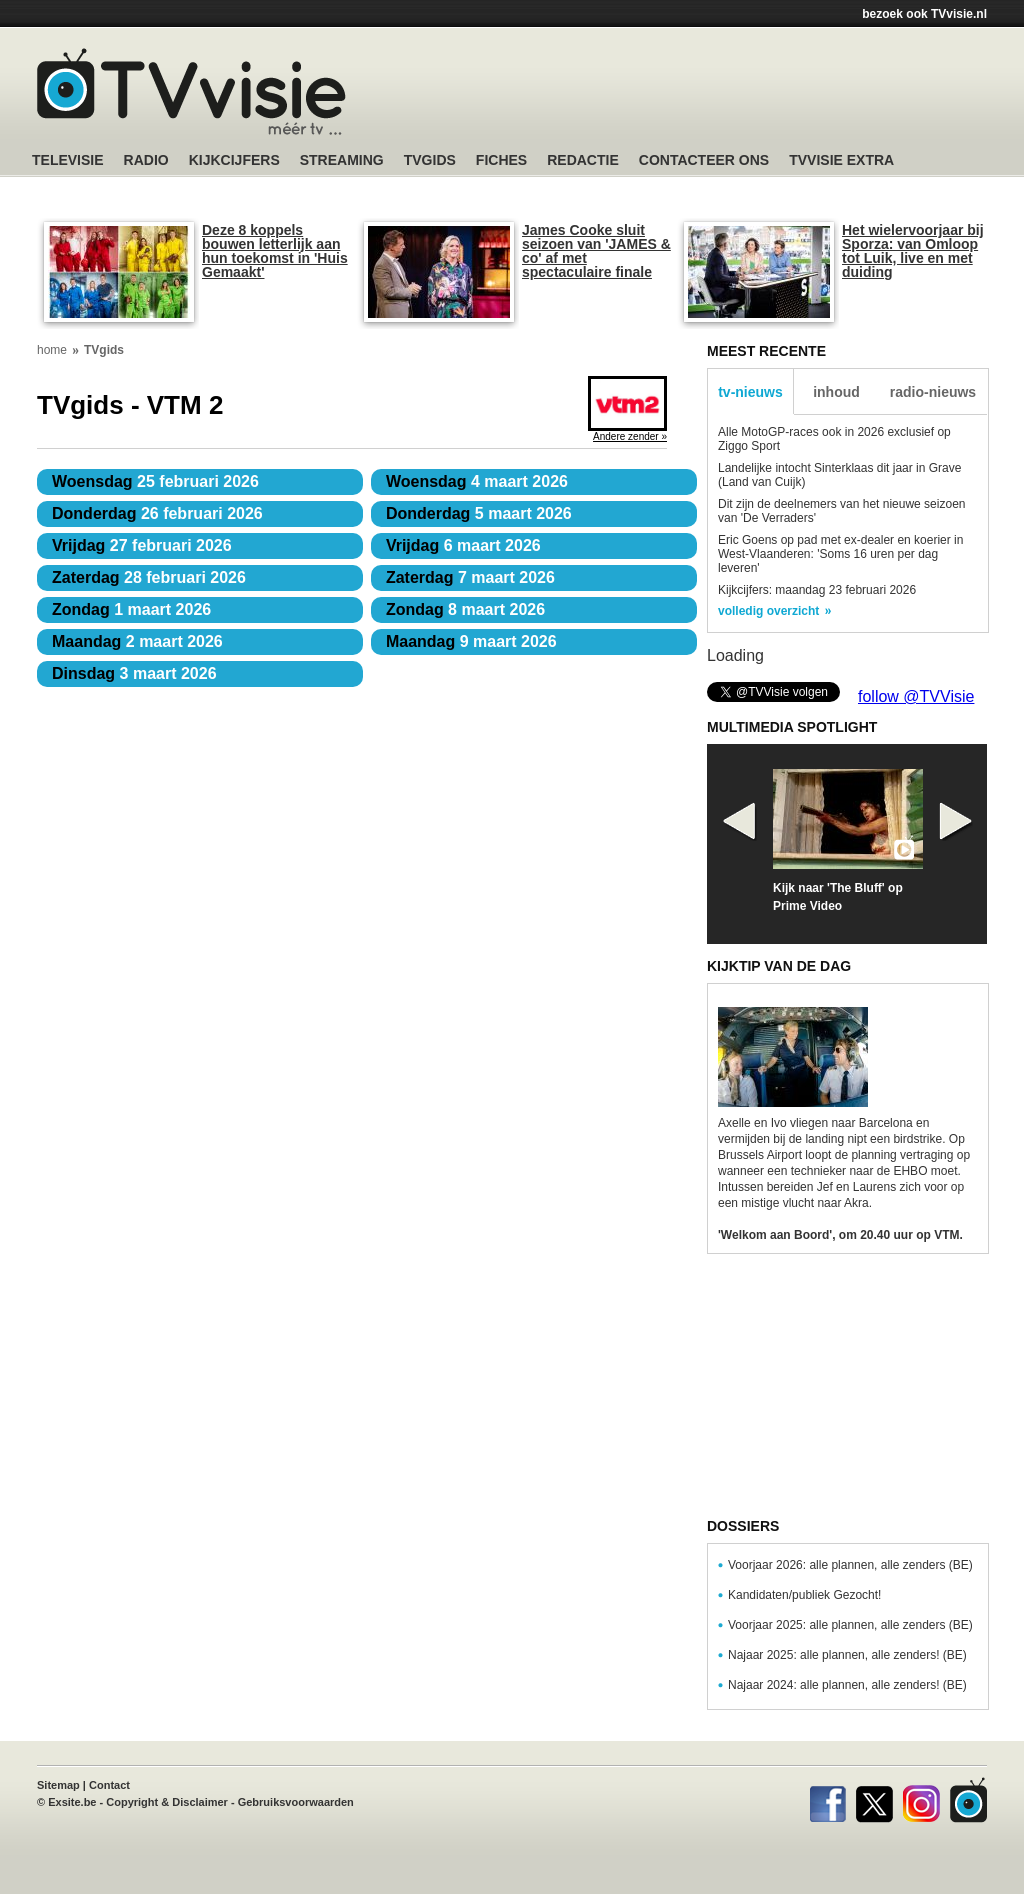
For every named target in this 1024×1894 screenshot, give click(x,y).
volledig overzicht (768, 611)
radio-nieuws (933, 392)
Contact (109, 1785)
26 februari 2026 (157, 513)
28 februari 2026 (149, 577)
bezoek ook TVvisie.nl (924, 14)
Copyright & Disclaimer (167, 1802)
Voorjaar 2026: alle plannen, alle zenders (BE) (850, 1565)
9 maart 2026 (471, 641)
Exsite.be (72, 1802)
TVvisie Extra (841, 160)
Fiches (501, 160)
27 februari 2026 (142, 545)
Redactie (583, 160)
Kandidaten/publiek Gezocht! (804, 1595)
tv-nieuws (750, 392)
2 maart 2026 (137, 641)
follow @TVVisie (916, 696)
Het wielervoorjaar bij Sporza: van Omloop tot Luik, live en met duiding (913, 251)
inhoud (836, 392)
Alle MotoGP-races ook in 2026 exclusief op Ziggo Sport (834, 439)
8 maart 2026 (465, 609)
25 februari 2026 (155, 481)
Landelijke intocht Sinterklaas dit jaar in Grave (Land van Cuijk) (839, 475)
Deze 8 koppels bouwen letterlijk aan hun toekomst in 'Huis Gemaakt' (275, 251)
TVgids (430, 160)
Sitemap (58, 1785)
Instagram (921, 1800)
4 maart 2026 (477, 481)
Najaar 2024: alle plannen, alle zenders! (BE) (847, 1685)
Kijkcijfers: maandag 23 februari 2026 (817, 590)
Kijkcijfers (234, 160)
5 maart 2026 (479, 513)
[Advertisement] (702, 95)
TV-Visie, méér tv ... (191, 91)
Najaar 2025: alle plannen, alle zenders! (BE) (847, 1655)
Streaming (342, 160)
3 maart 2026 (134, 673)
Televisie (68, 160)
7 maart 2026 (470, 577)
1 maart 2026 (131, 609)
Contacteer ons (704, 160)
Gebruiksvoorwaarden (296, 1802)
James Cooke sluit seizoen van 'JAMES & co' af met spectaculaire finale (596, 251)
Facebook (827, 1800)
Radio (146, 160)
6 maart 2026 (463, 545)
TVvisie (968, 1800)
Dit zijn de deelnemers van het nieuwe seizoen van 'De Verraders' (841, 511)
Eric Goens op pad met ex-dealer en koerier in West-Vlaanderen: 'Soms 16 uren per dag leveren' (840, 554)
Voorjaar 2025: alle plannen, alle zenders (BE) (850, 1625)
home (52, 350)
